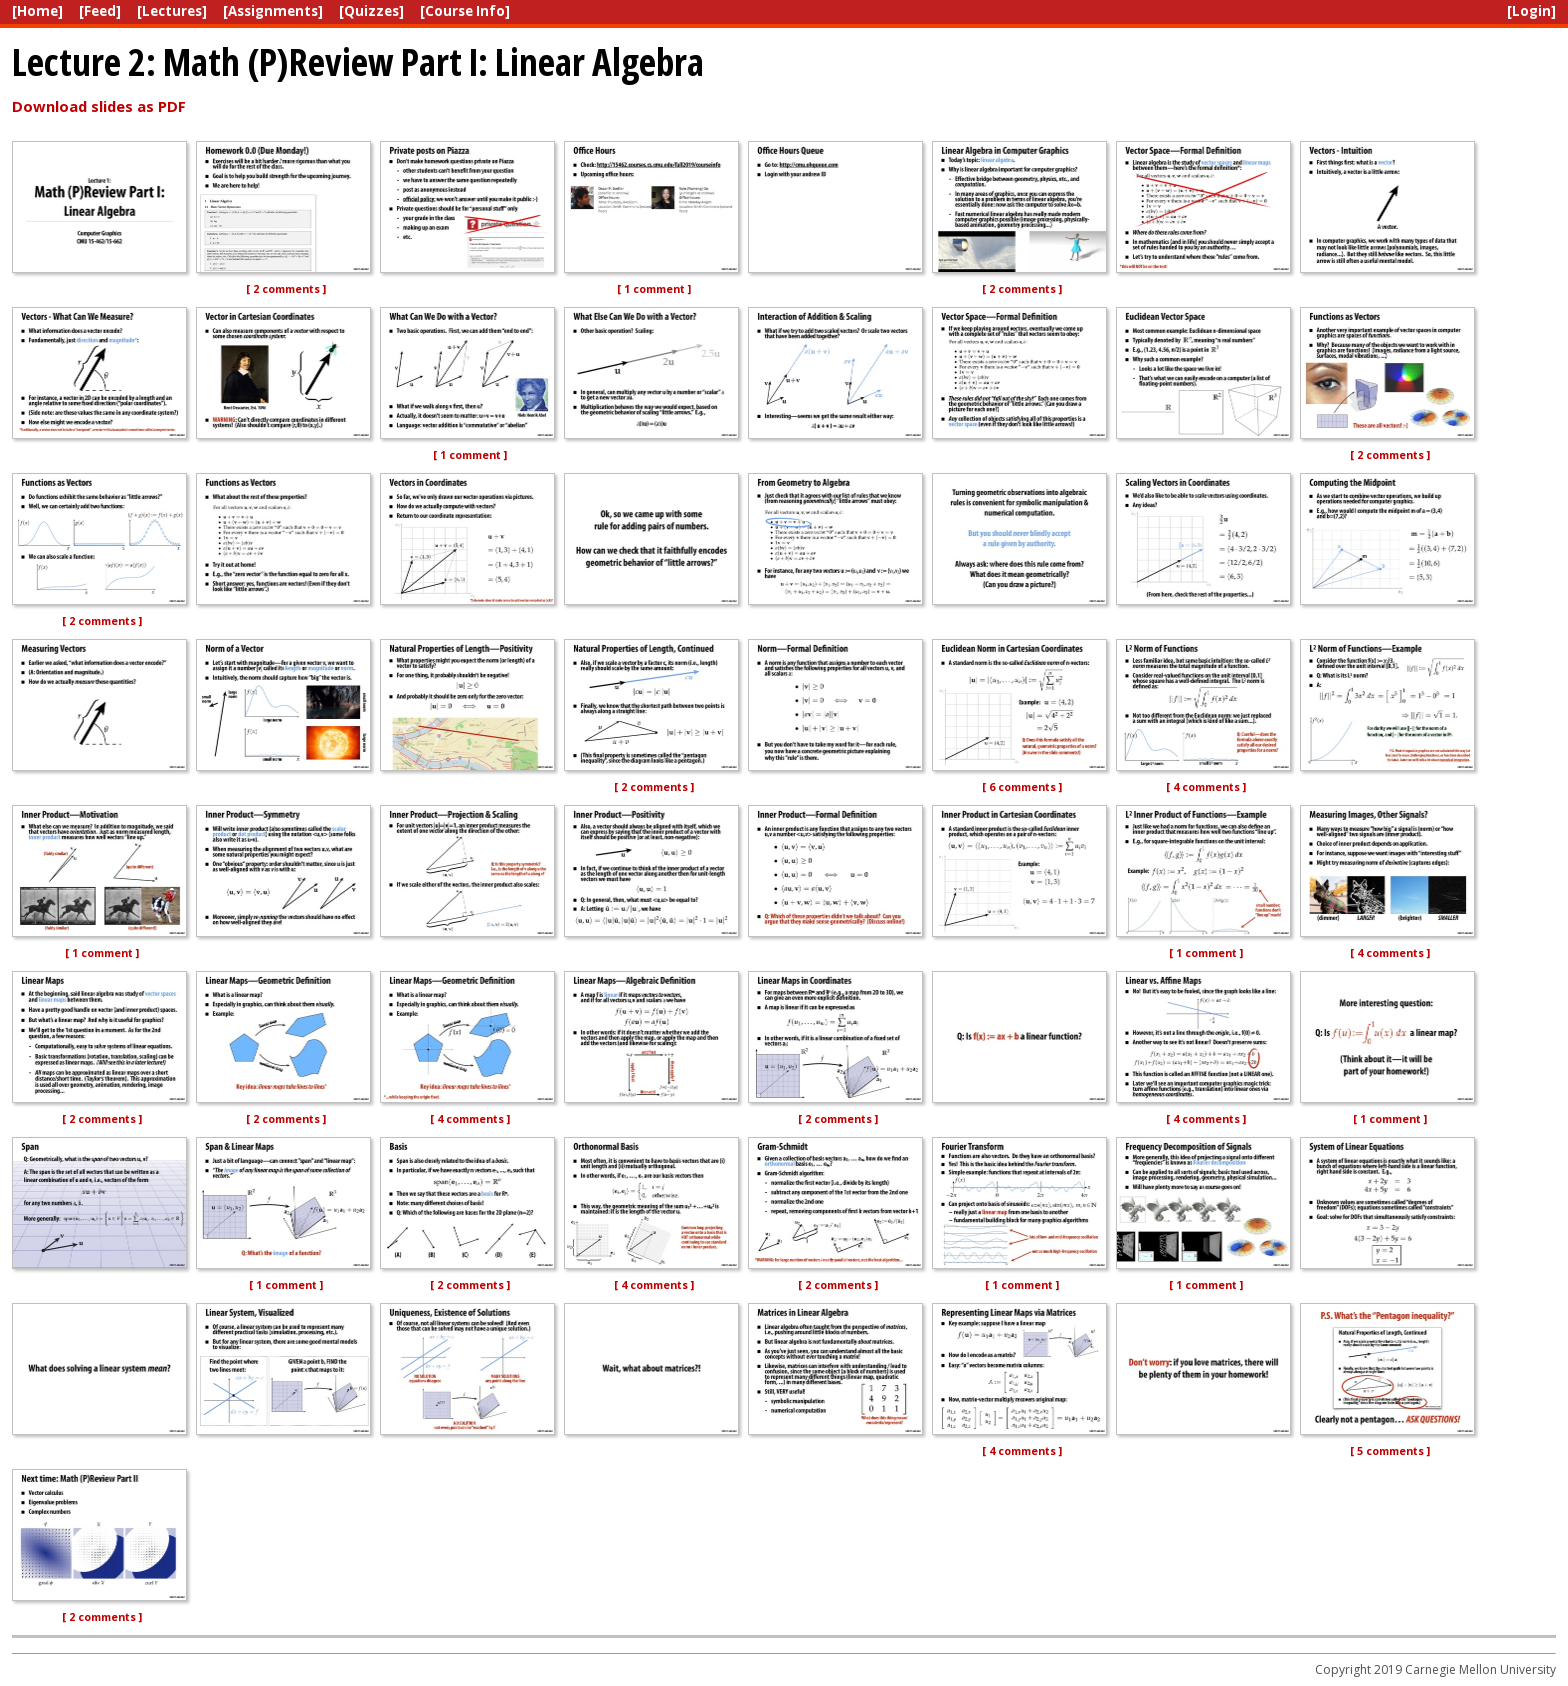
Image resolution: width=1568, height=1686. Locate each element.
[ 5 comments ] (1390, 1451)
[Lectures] (172, 11)
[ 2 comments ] (286, 289)
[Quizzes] (371, 11)
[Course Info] (465, 11)
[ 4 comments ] (1206, 787)
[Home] (37, 11)
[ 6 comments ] (1022, 787)
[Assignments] (273, 11)
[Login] (1531, 11)
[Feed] (100, 11)
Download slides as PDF (99, 106)
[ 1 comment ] (654, 289)
